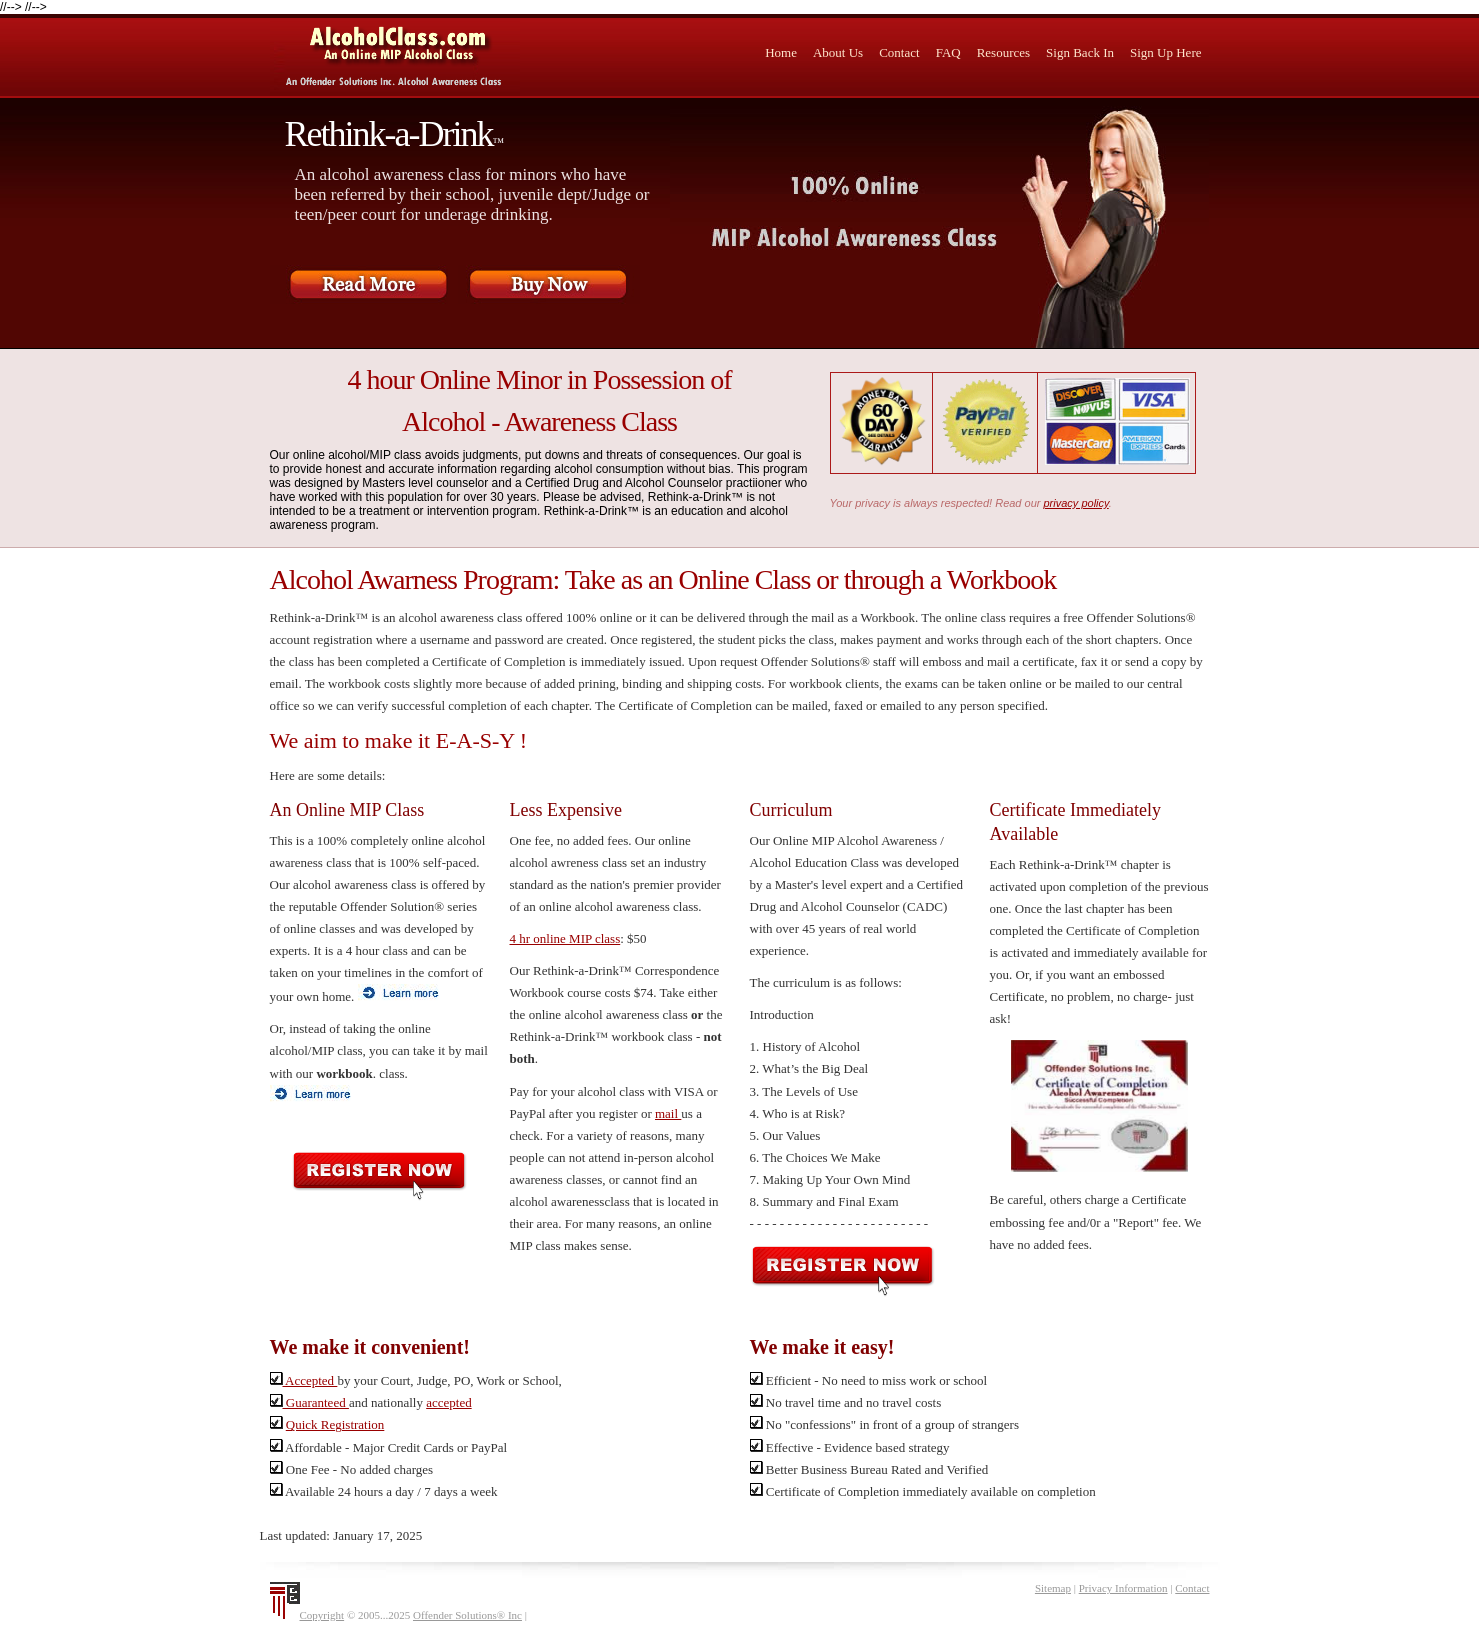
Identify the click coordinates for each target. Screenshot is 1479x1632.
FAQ (948, 52)
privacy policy (1076, 503)
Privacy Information (1123, 1588)
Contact (899, 52)
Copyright (322, 1615)
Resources (1003, 52)
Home (781, 52)
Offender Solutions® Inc (467, 1615)
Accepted (304, 1380)
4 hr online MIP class (565, 938)
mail (668, 1113)
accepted (448, 1402)
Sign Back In (1080, 52)
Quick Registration (335, 1424)
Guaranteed (309, 1402)
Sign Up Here (1166, 52)
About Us (838, 52)
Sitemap (1053, 1588)
